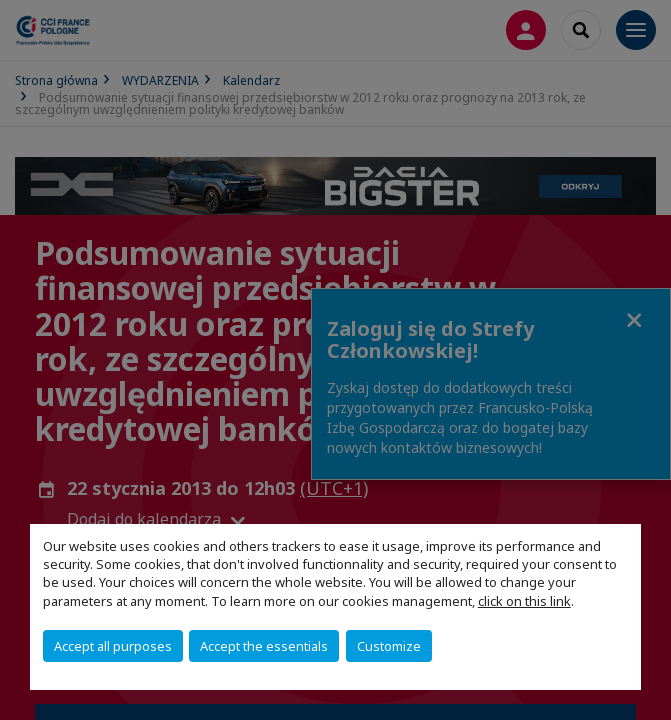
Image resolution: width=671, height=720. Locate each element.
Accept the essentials (264, 646)
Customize (389, 646)
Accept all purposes (113, 646)
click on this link (524, 601)
